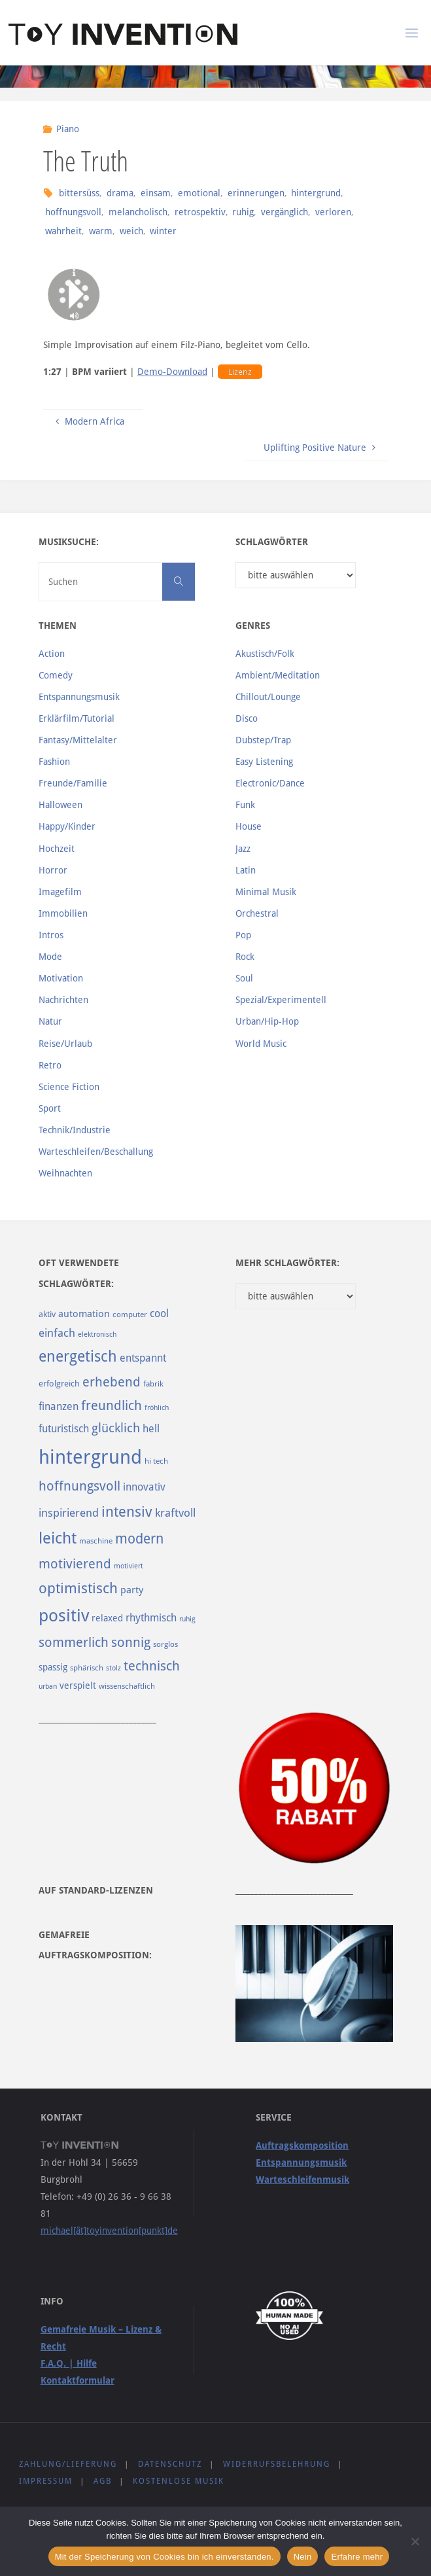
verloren (333, 212)
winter (163, 231)
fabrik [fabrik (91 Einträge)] (153, 1383)
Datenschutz (170, 2464)
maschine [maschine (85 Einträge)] (95, 1540)
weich (131, 231)
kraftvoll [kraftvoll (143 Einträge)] (175, 1512)
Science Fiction (69, 1087)
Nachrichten (63, 1000)
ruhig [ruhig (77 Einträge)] (187, 1619)
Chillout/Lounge (268, 697)
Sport (50, 1108)
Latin (245, 870)
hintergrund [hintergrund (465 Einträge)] (90, 1457)
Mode (50, 956)
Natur (50, 1021)
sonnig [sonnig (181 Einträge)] (130, 1642)
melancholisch (138, 212)
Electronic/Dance (270, 783)
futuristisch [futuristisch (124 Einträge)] (64, 1428)
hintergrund (316, 193)
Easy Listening (264, 761)
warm (100, 231)
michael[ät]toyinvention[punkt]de (109, 2230)
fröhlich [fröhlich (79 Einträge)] (157, 1407)
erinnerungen (256, 193)
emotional (199, 193)
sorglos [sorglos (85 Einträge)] (165, 1644)
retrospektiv (200, 212)
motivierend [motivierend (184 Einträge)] (75, 1564)
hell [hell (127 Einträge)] (151, 1428)
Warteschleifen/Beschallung (96, 1151)
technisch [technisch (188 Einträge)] (152, 1666)
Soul (244, 978)
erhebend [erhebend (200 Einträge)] (111, 1382)
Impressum (46, 2481)
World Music (260, 1043)
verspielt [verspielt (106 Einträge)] (78, 1685)
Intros (51, 935)
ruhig (243, 212)
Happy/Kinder (67, 826)
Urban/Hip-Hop (267, 1021)
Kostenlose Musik (178, 2481)
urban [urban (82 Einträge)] (48, 1686)
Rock (244, 956)
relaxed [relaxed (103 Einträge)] (107, 1618)
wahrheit (63, 231)
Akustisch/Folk (264, 653)
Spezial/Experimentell (280, 1000)
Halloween (60, 805)
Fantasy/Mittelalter (78, 740)
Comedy (56, 675)
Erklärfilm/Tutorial (76, 718)
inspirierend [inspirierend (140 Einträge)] (69, 1512)
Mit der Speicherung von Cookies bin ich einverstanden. (164, 2557)
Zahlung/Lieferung (68, 2464)
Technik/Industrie (75, 1130)
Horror (53, 870)
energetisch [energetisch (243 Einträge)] (78, 1356)
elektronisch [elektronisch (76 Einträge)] (97, 1334)
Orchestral (257, 913)
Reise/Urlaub (65, 1043)
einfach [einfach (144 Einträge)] (57, 1332)
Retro (50, 1065)
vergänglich (284, 212)
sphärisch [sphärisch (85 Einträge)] (86, 1667)
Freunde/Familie (73, 783)
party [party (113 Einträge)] (131, 1590)
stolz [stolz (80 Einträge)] (113, 1668)
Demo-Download (172, 371)
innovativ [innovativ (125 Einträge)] (144, 1487)
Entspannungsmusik (79, 697)
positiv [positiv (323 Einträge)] (64, 1615)
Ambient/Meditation (277, 675)
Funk (245, 805)
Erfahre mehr (357, 2557)
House (248, 826)
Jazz (242, 848)
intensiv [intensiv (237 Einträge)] (126, 1511)
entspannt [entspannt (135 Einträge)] (143, 1358)
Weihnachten (65, 1173)
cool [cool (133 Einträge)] (159, 1313)
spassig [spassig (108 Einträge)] (53, 1667)
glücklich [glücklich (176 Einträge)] (116, 1428)
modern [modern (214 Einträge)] (139, 1538)
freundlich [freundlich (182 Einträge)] (111, 1405)
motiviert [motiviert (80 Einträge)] (128, 1566)
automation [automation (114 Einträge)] (84, 1314)
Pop (243, 935)
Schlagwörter (271, 542)
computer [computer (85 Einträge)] (129, 1314)
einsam (156, 193)
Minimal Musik (265, 892)
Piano (67, 129)
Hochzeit (57, 848)
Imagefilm (60, 892)
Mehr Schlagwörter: (287, 1263)
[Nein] (414, 2541)
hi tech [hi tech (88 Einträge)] (156, 1461)
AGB (103, 2481)
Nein (303, 2557)
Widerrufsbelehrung (276, 2464)
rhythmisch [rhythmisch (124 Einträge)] (151, 1618)
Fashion (54, 761)
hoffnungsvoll (73, 212)
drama (120, 193)
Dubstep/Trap (263, 740)
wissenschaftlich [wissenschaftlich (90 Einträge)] (127, 1686)
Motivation (61, 978)
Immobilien (63, 913)
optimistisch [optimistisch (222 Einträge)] (78, 1588)
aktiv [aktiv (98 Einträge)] (47, 1314)
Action (52, 653)
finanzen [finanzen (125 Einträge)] (58, 1406)
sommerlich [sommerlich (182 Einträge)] (74, 1642)
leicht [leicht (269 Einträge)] (58, 1538)
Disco (246, 718)
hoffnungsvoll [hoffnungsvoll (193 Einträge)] (79, 1486)
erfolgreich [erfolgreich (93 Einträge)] (59, 1383)
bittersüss (79, 193)
